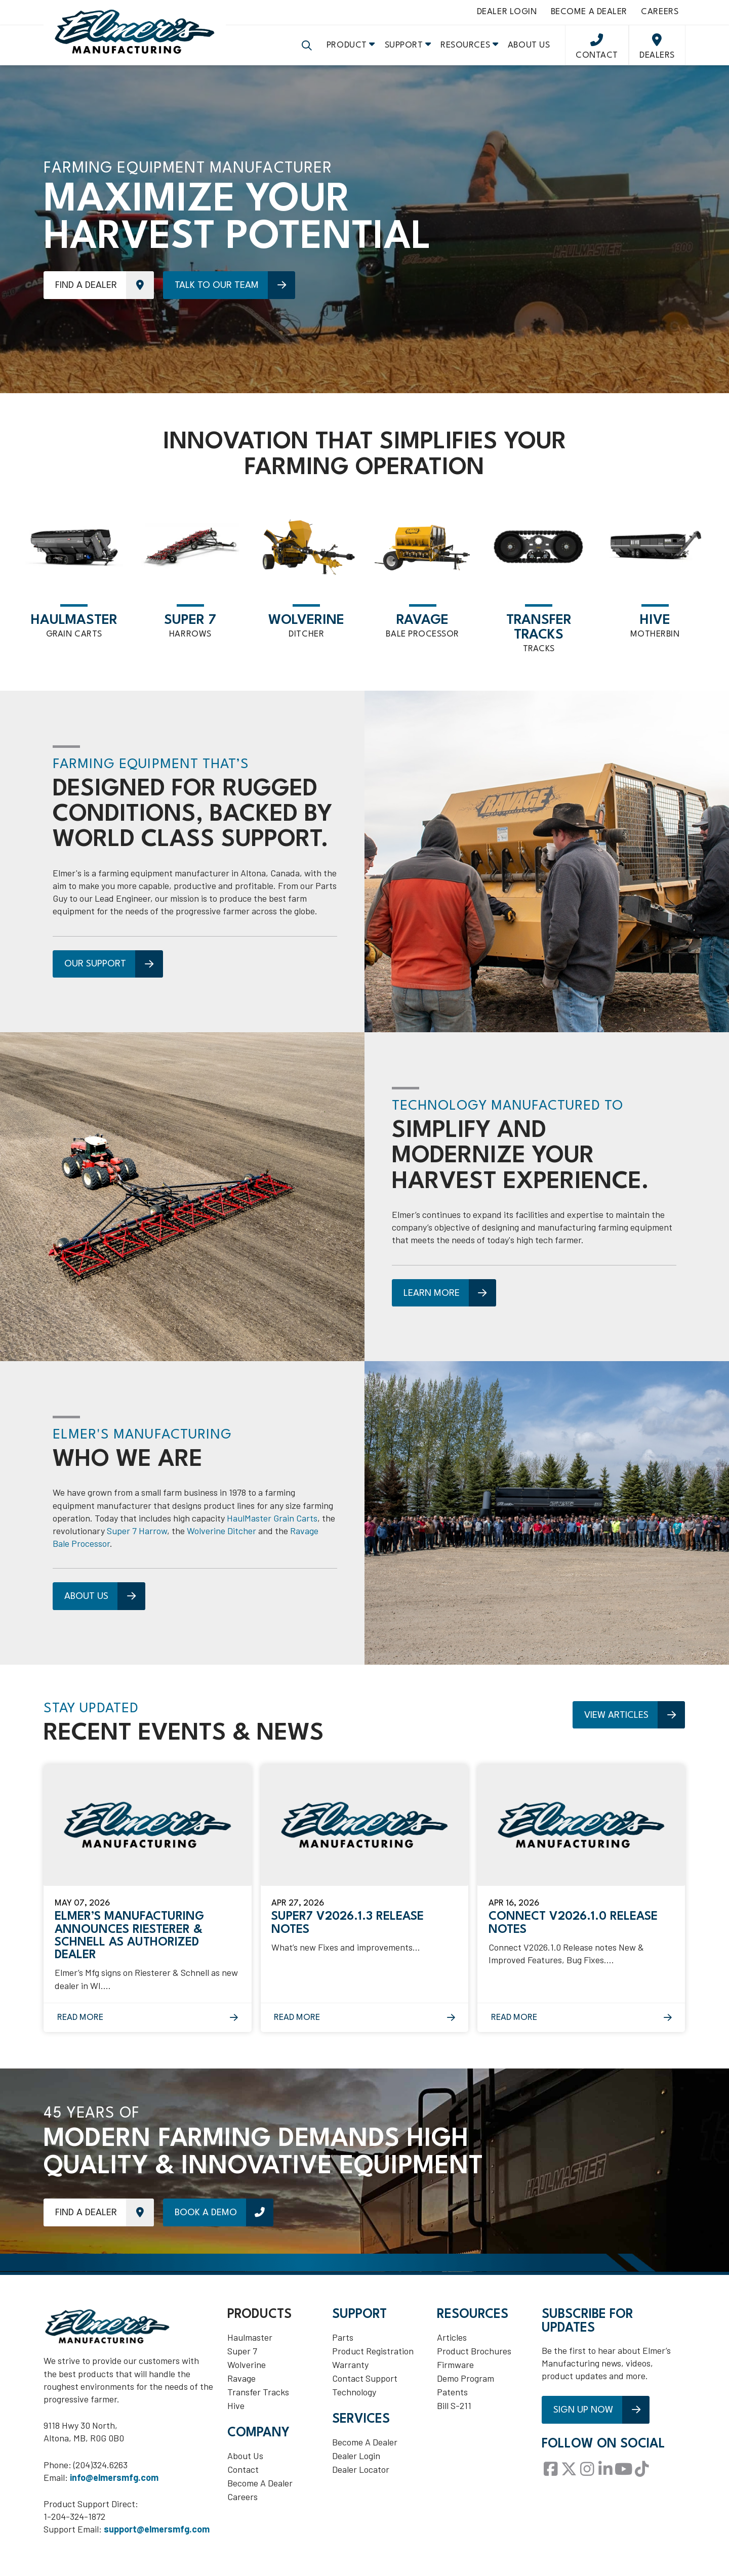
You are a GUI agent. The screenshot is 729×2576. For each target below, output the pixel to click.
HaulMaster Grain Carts (272, 1525)
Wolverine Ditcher (221, 1538)
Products (259, 2321)
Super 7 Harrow (137, 1538)
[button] (306, 50)
